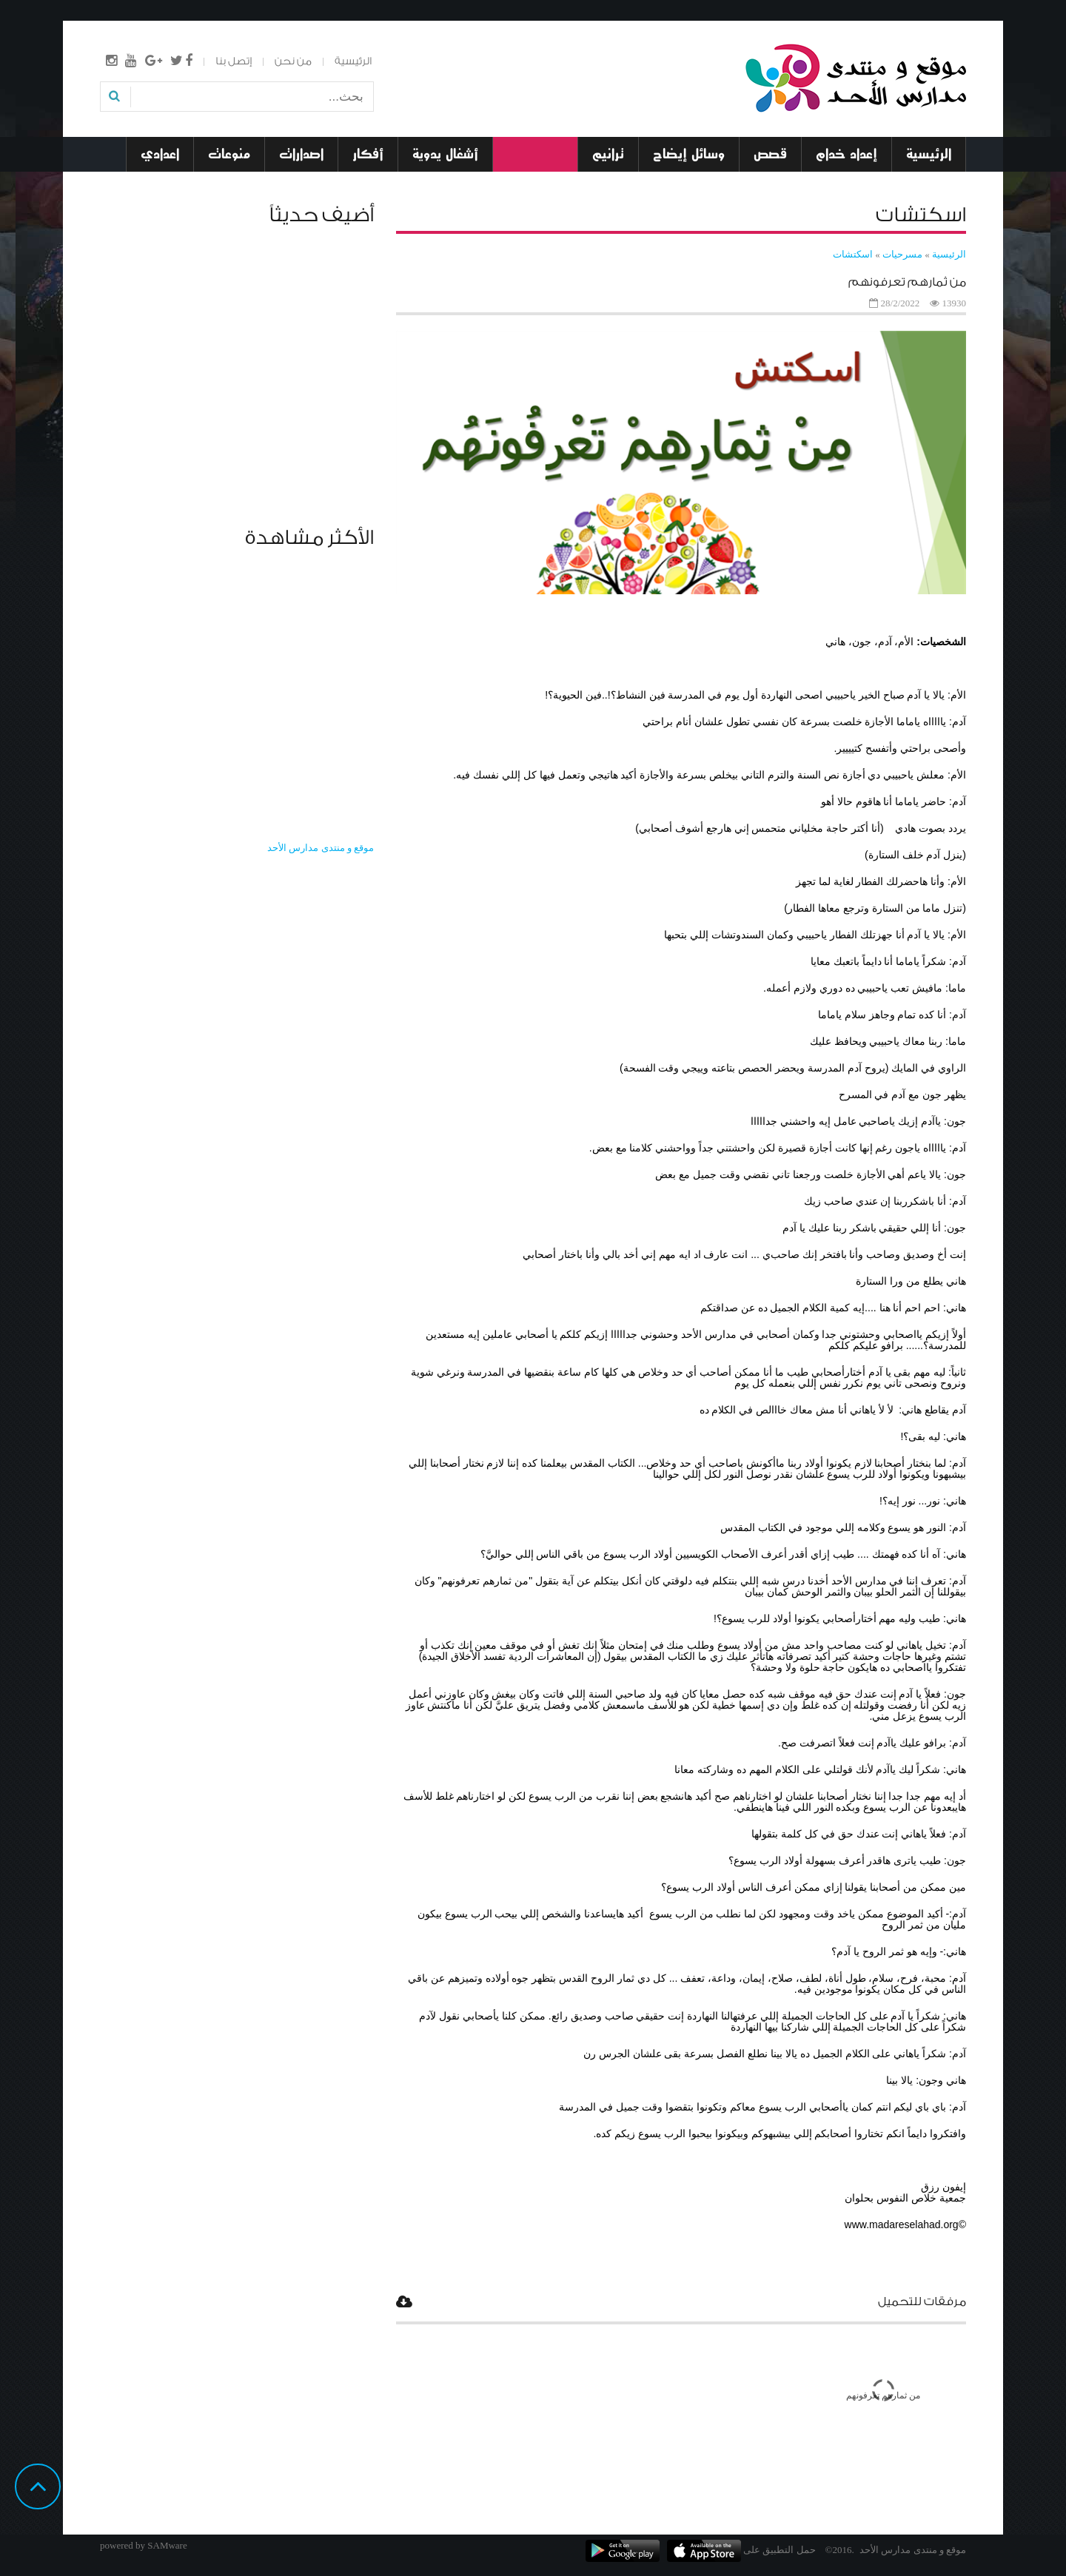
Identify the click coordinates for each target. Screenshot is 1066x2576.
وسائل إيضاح (689, 154)
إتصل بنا (233, 61)
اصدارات (301, 154)
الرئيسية (353, 61)
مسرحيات (535, 154)
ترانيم (608, 154)
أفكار (367, 154)
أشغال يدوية (445, 154)
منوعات (229, 154)
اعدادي (160, 154)
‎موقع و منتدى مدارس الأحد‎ (320, 847)
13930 (954, 303)
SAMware (167, 2545)
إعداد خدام (846, 154)
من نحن (293, 61)
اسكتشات (853, 254)
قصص (770, 154)
